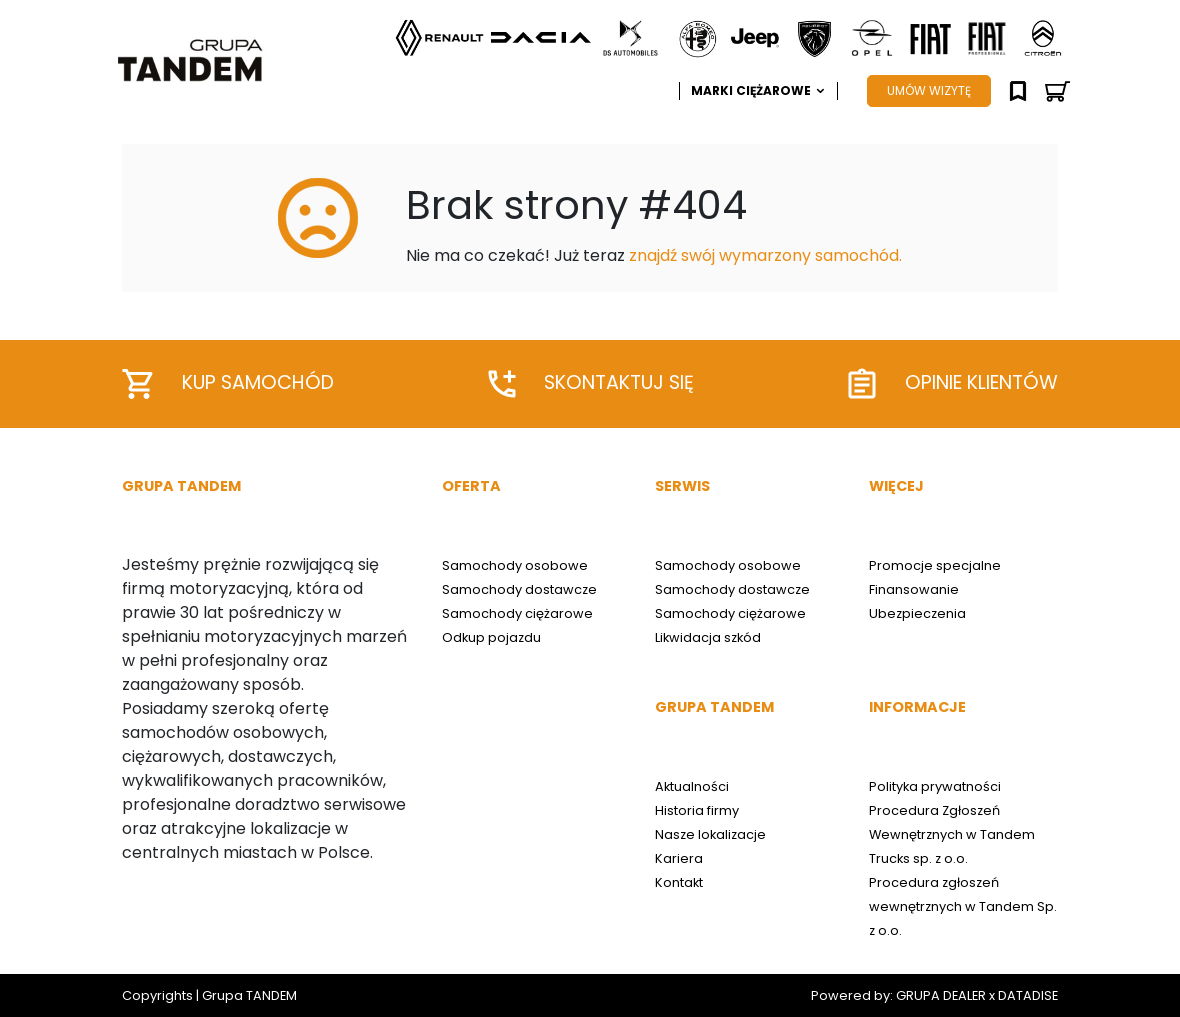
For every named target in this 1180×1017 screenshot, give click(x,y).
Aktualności (692, 786)
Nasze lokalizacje (710, 834)
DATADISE (1028, 995)
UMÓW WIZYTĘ (929, 90)
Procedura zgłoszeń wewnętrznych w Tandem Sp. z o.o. (963, 906)
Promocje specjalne (935, 565)
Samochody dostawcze (519, 589)
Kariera (679, 858)
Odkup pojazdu (491, 637)
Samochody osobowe (515, 565)
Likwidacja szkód (708, 637)
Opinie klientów (953, 383)
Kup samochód (228, 384)
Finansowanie (914, 589)
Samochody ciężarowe (517, 613)
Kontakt (679, 882)
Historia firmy (697, 810)
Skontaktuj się (591, 383)
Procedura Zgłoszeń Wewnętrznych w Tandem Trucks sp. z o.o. (952, 834)
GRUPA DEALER (941, 995)
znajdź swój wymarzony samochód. (765, 255)
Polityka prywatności (935, 786)
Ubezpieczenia (917, 613)
